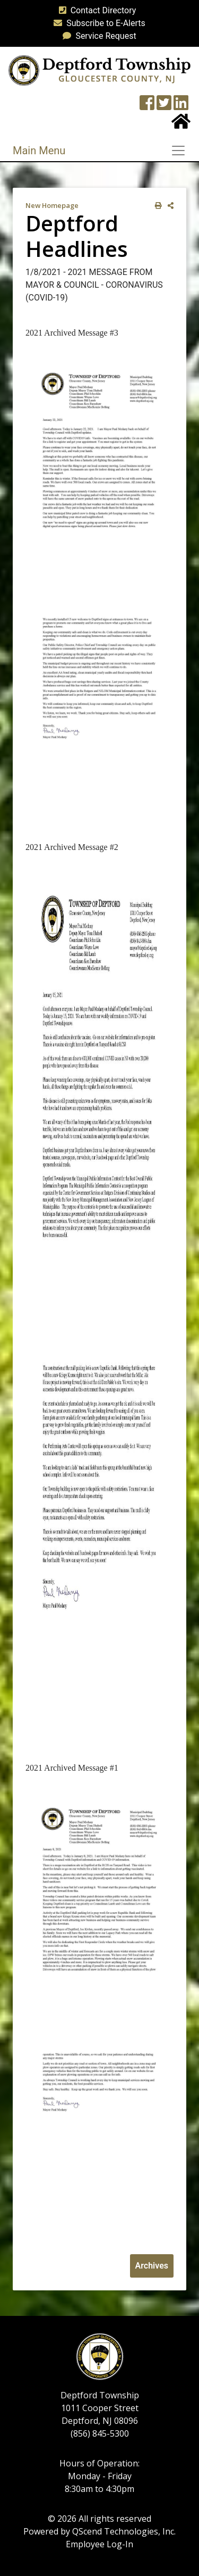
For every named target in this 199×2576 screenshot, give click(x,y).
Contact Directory (95, 10)
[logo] (99, 70)
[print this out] (156, 206)
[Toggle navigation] (181, 150)
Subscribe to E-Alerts (97, 23)
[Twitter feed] (164, 106)
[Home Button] (181, 125)
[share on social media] (168, 206)
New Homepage (52, 205)
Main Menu (39, 150)
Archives (151, 2266)
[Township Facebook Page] (147, 106)
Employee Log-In (99, 2544)
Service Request (97, 36)
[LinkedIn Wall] (181, 106)
